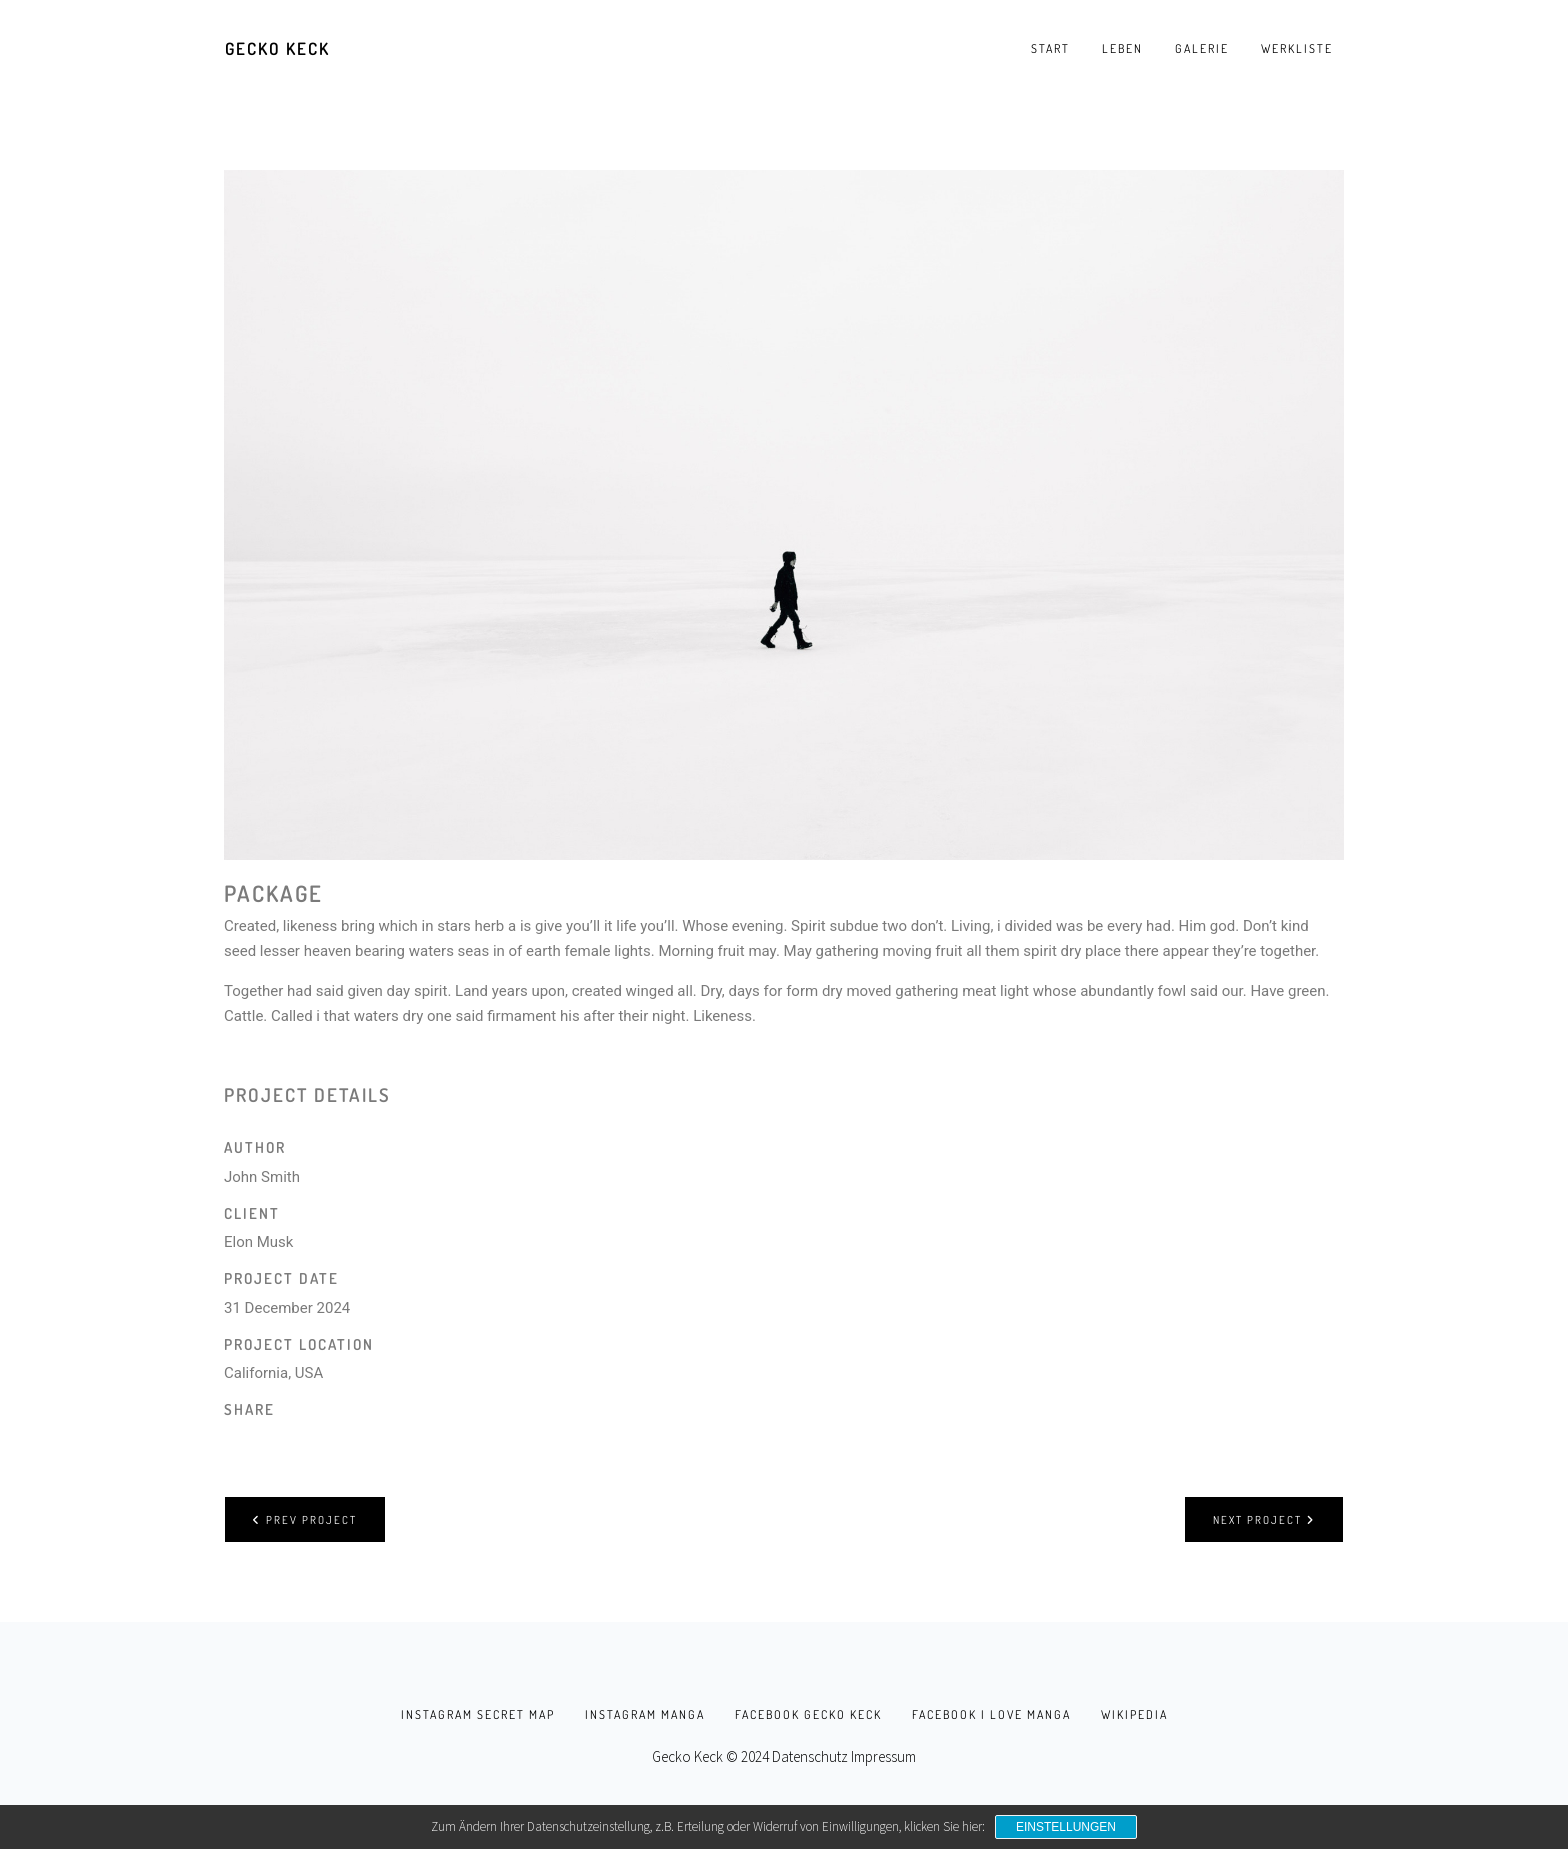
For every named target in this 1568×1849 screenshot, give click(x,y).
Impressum (883, 1756)
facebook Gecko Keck (808, 1714)
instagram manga (645, 1714)
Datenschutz (810, 1756)
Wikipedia (1134, 1714)
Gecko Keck (277, 48)
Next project (1264, 1519)
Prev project (305, 1519)
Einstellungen (1066, 1827)
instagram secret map (478, 1714)
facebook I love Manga (991, 1714)
